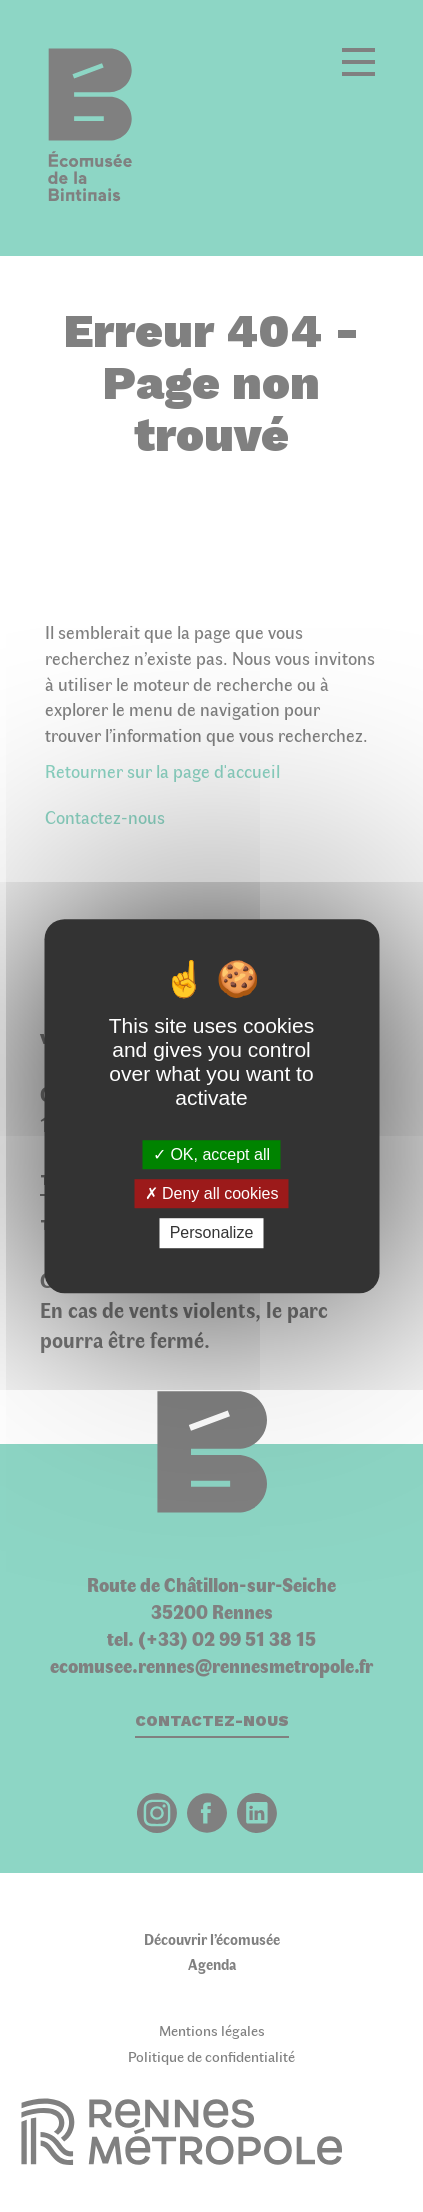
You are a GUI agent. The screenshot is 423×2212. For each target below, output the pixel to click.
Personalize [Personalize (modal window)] (212, 1233)
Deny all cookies (212, 1193)
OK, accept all (211, 1154)
